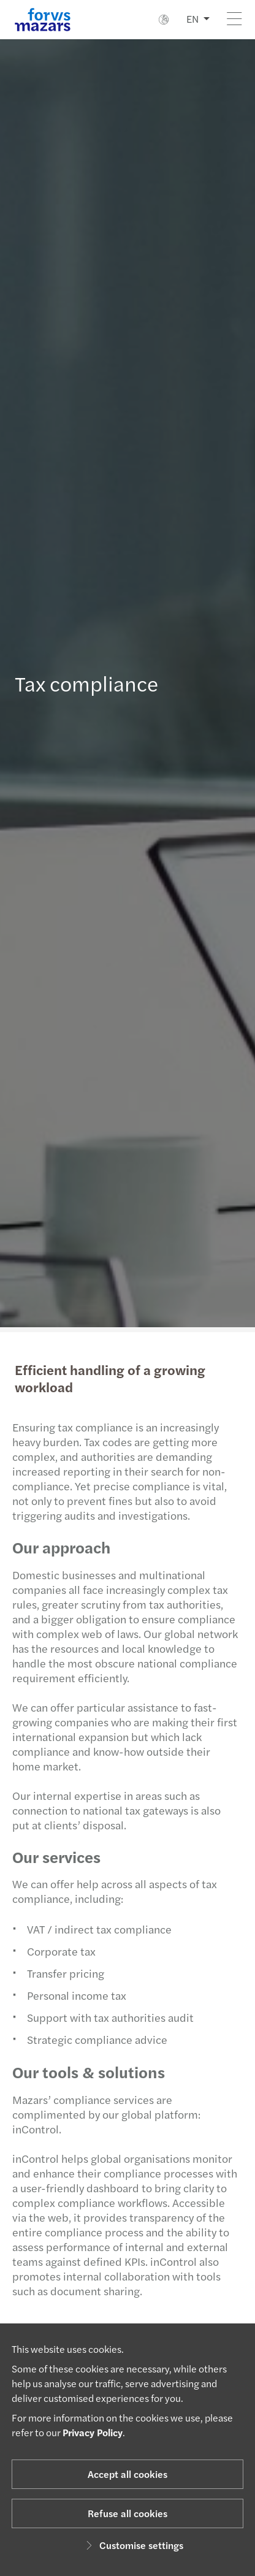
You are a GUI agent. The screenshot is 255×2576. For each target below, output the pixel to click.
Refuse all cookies (127, 2513)
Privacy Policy (93, 2432)
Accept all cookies (127, 2474)
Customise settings (132, 2545)
